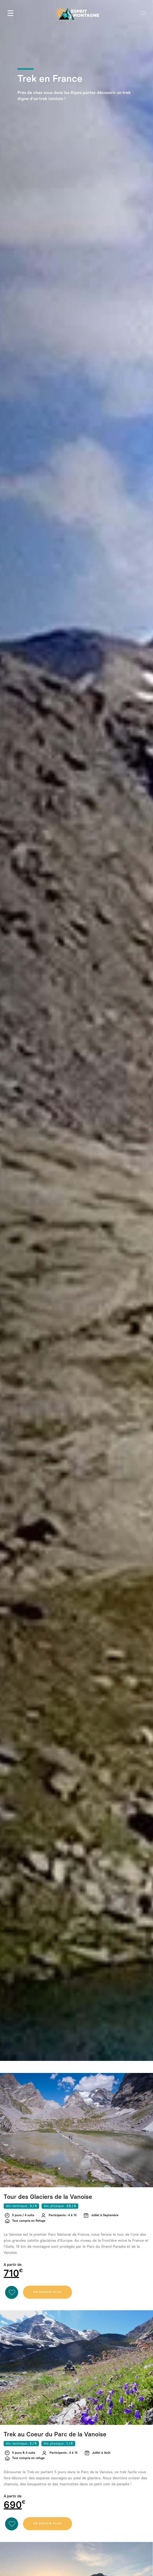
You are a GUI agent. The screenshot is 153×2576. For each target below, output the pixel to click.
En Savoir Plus (47, 2292)
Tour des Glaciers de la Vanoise (48, 2197)
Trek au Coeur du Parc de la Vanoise (55, 2434)
